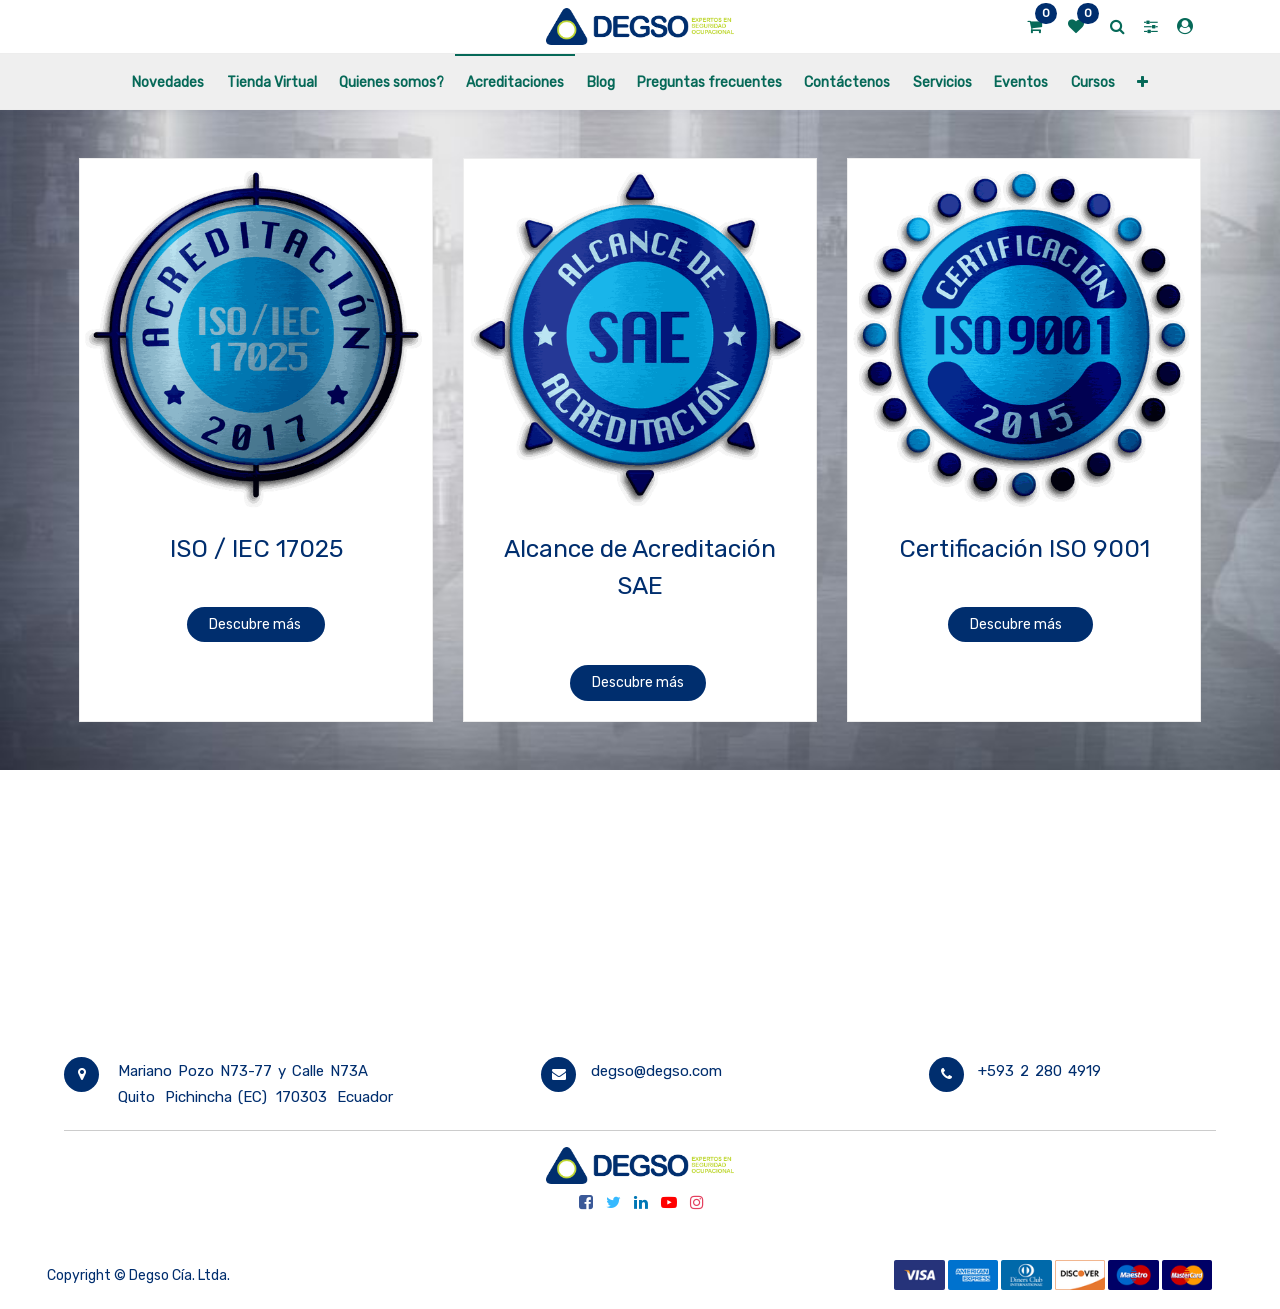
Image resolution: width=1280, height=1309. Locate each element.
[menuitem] (168, 81)
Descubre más (256, 624)
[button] (1142, 81)
